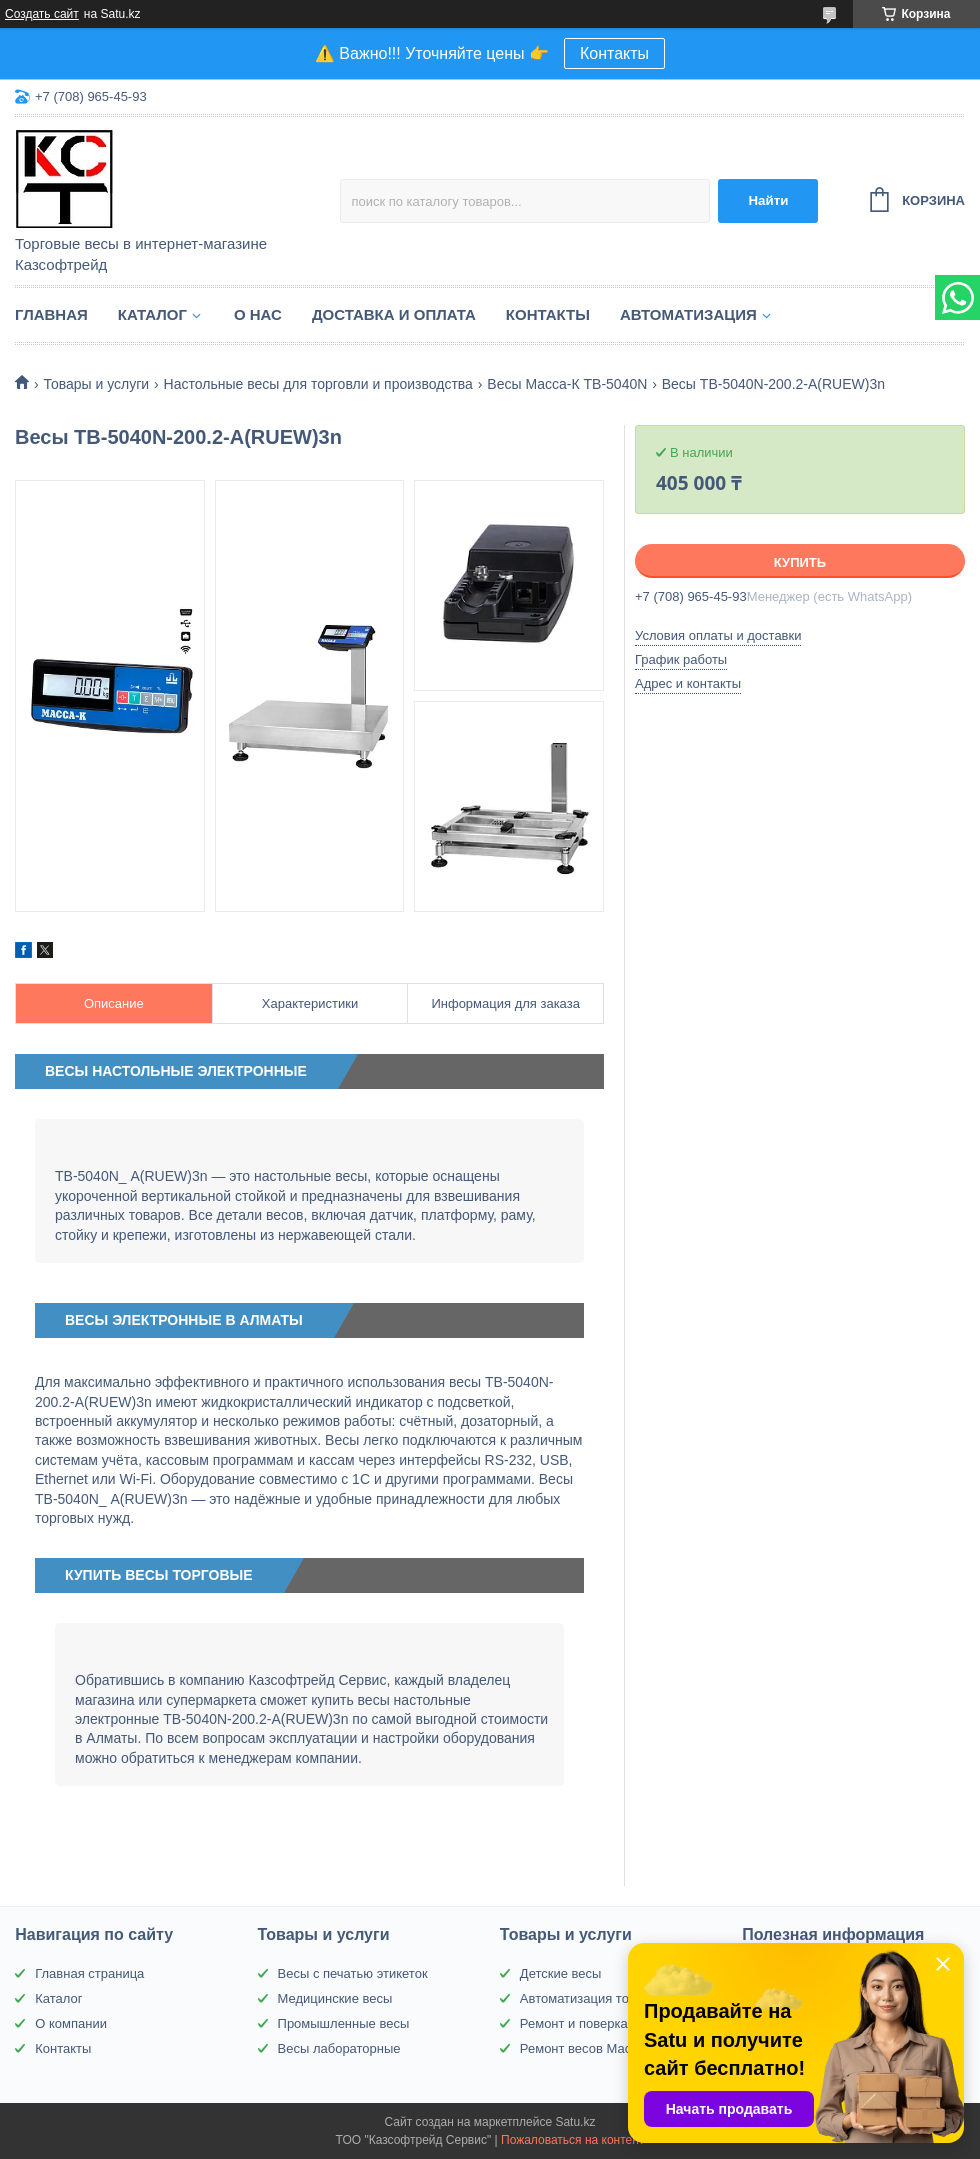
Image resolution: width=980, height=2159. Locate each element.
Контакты (614, 53)
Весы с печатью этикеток (353, 1973)
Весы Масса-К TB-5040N (567, 384)
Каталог (152, 314)
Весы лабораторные (339, 2048)
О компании (71, 2023)
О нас (258, 314)
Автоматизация (688, 314)
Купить (800, 562)
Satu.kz (575, 2122)
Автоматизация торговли (594, 1998)
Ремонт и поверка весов (593, 2023)
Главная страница (89, 1973)
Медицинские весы (335, 1998)
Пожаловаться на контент (572, 2140)
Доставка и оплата (394, 314)
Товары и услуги (96, 384)
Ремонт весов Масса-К (588, 2048)
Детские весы (561, 1973)
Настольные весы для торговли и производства (318, 384)
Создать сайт (42, 14)
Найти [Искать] (768, 200)
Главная (51, 314)
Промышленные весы (344, 2023)
